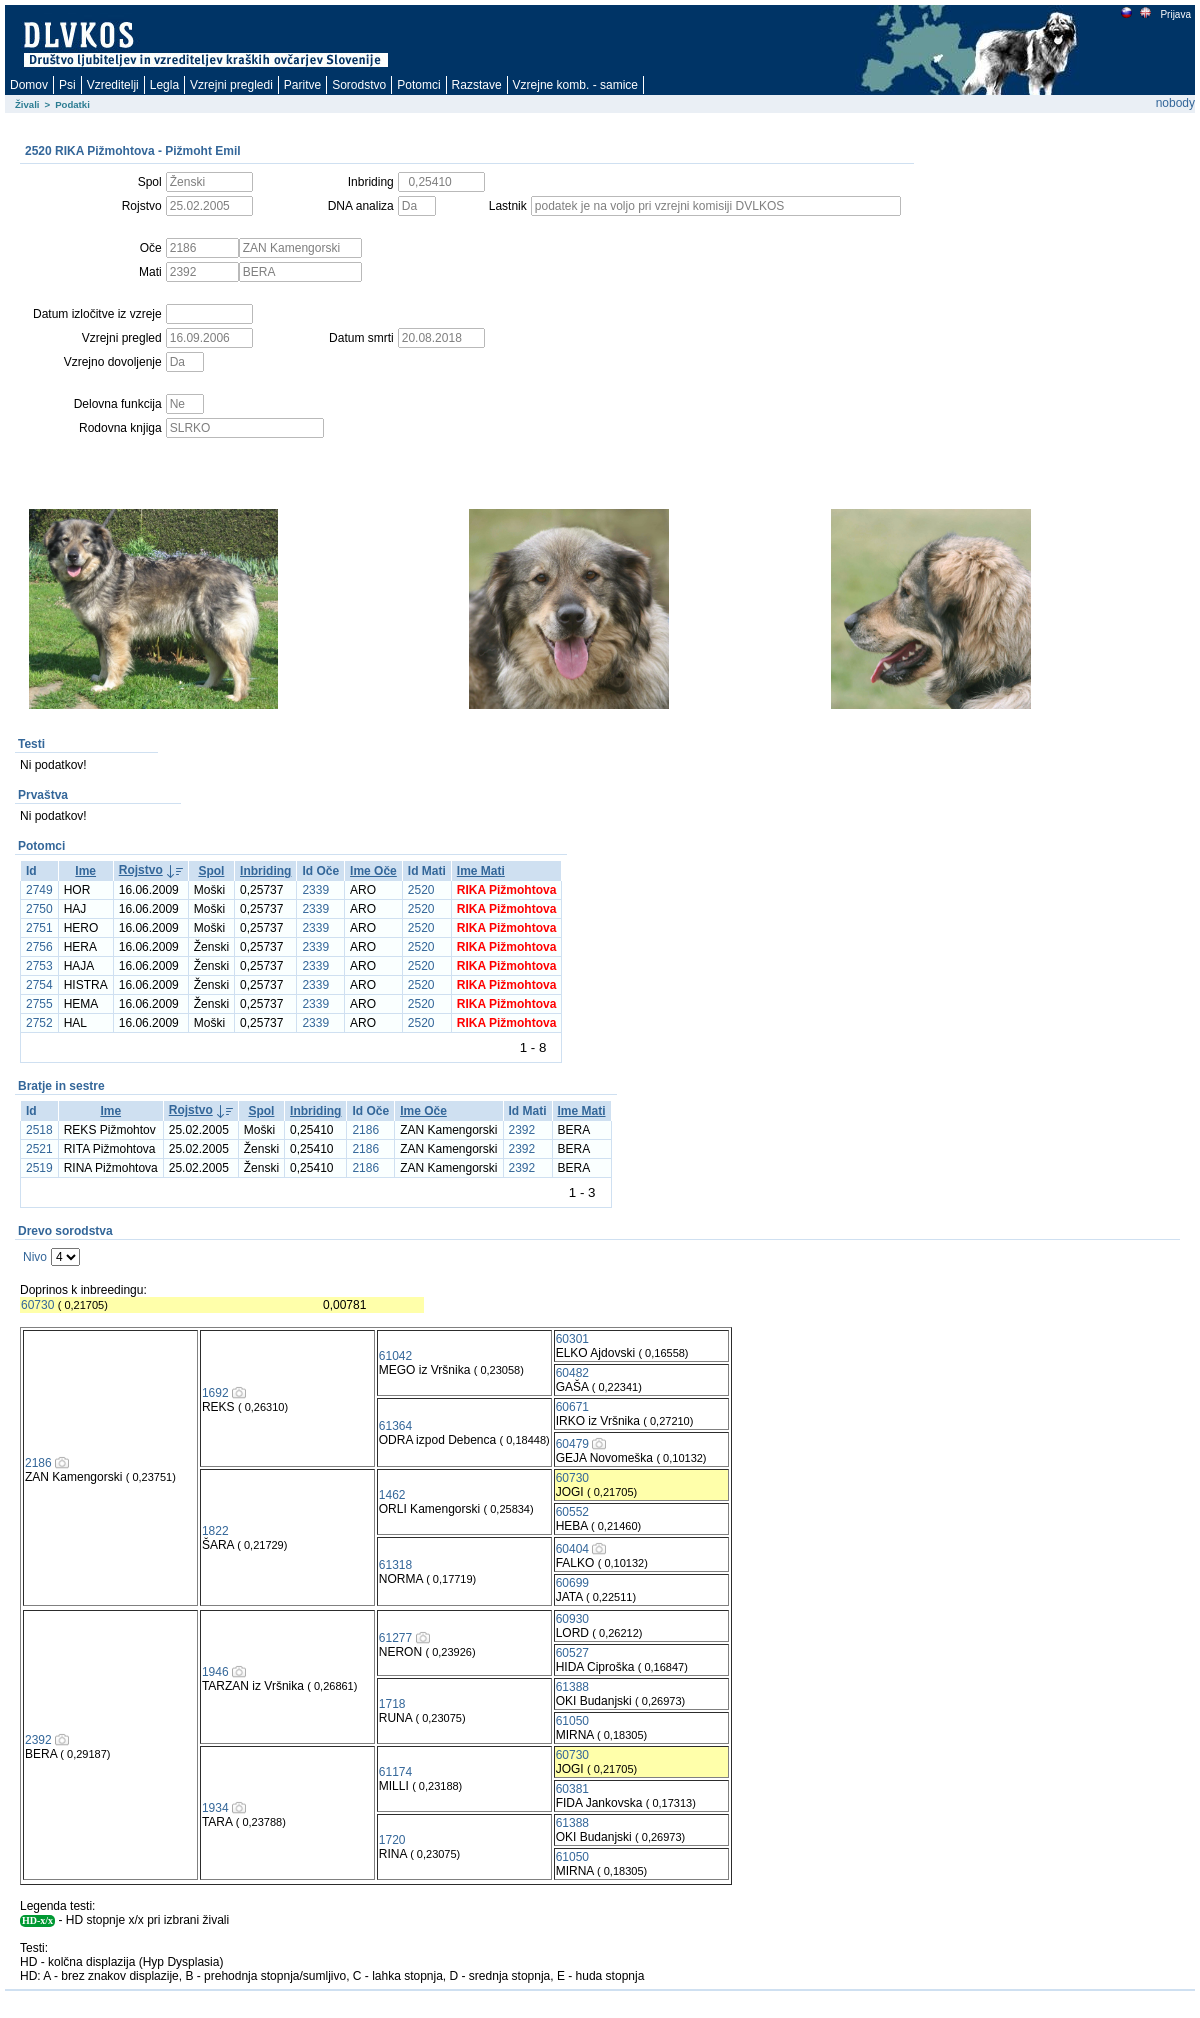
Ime (85, 871)
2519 (39, 1168)
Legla (164, 85)
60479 (572, 1444)
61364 (395, 1426)
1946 (215, 1672)
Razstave (477, 85)
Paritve (302, 85)
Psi (67, 85)
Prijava (1175, 14)
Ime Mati (481, 871)
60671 (572, 1407)
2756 (39, 947)
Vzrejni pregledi (231, 85)
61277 (395, 1638)
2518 (39, 1130)
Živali (27, 104)
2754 (39, 985)
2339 (315, 890)
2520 (421, 890)
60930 (572, 1619)
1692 (215, 1393)
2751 (39, 928)
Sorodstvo (359, 85)
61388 (572, 1687)
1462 (392, 1495)
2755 (39, 1004)
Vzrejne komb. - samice (575, 85)
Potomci (418, 85)
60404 (572, 1549)
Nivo (35, 1257)
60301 (572, 1339)
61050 (572, 1721)
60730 (37, 1305)
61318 (395, 1565)
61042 (395, 1356)
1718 (392, 1704)
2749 (39, 890)
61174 (395, 1772)
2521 (39, 1149)
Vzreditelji (113, 85)
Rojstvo (141, 870)
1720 (392, 1840)
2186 (365, 1130)
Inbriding (265, 871)
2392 (522, 1130)
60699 (572, 1583)
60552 (572, 1512)
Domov (29, 85)
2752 (39, 1023)
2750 (39, 909)
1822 (215, 1531)
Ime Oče (373, 871)
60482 (572, 1373)
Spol (211, 871)
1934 (215, 1808)
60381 (572, 1789)
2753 (39, 966)
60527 (572, 1653)
